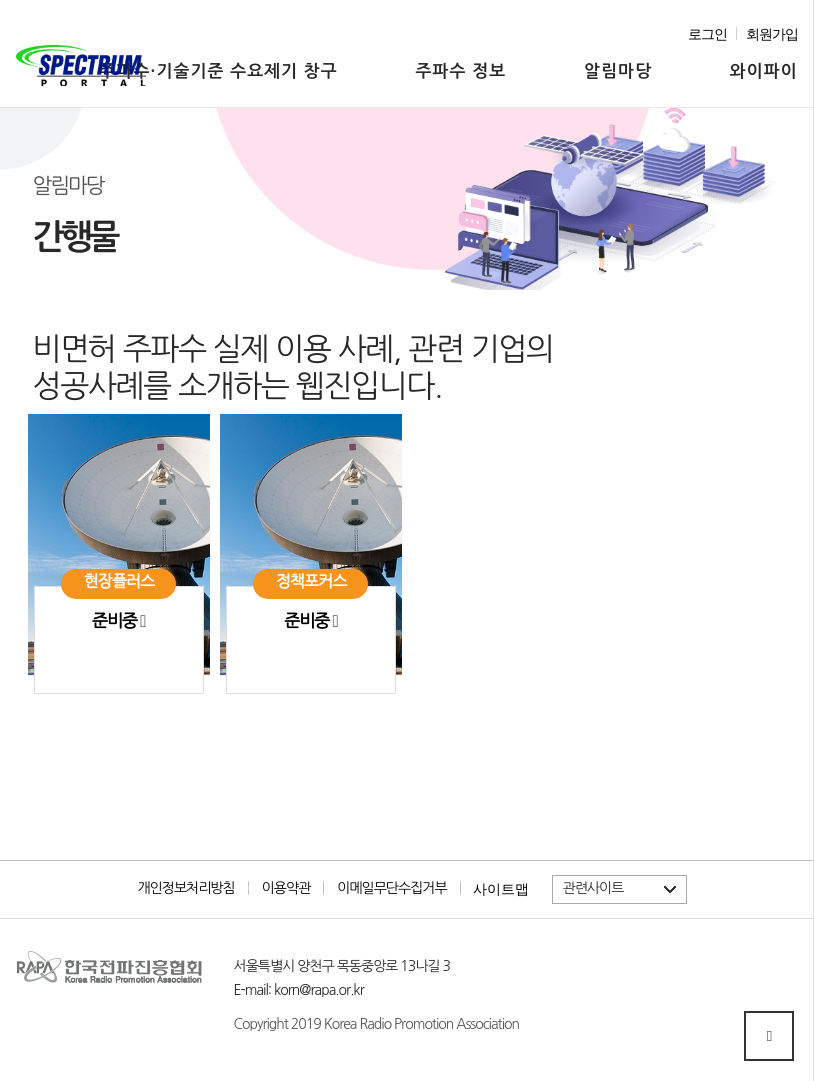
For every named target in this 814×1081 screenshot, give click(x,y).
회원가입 (772, 34)
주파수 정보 (461, 71)
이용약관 (286, 888)
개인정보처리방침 (185, 888)
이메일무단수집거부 (391, 888)
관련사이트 (593, 888)
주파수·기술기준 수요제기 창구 (219, 71)
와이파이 (764, 71)
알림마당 (618, 71)
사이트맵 (501, 889)
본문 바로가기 (16, 0)
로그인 (707, 34)
